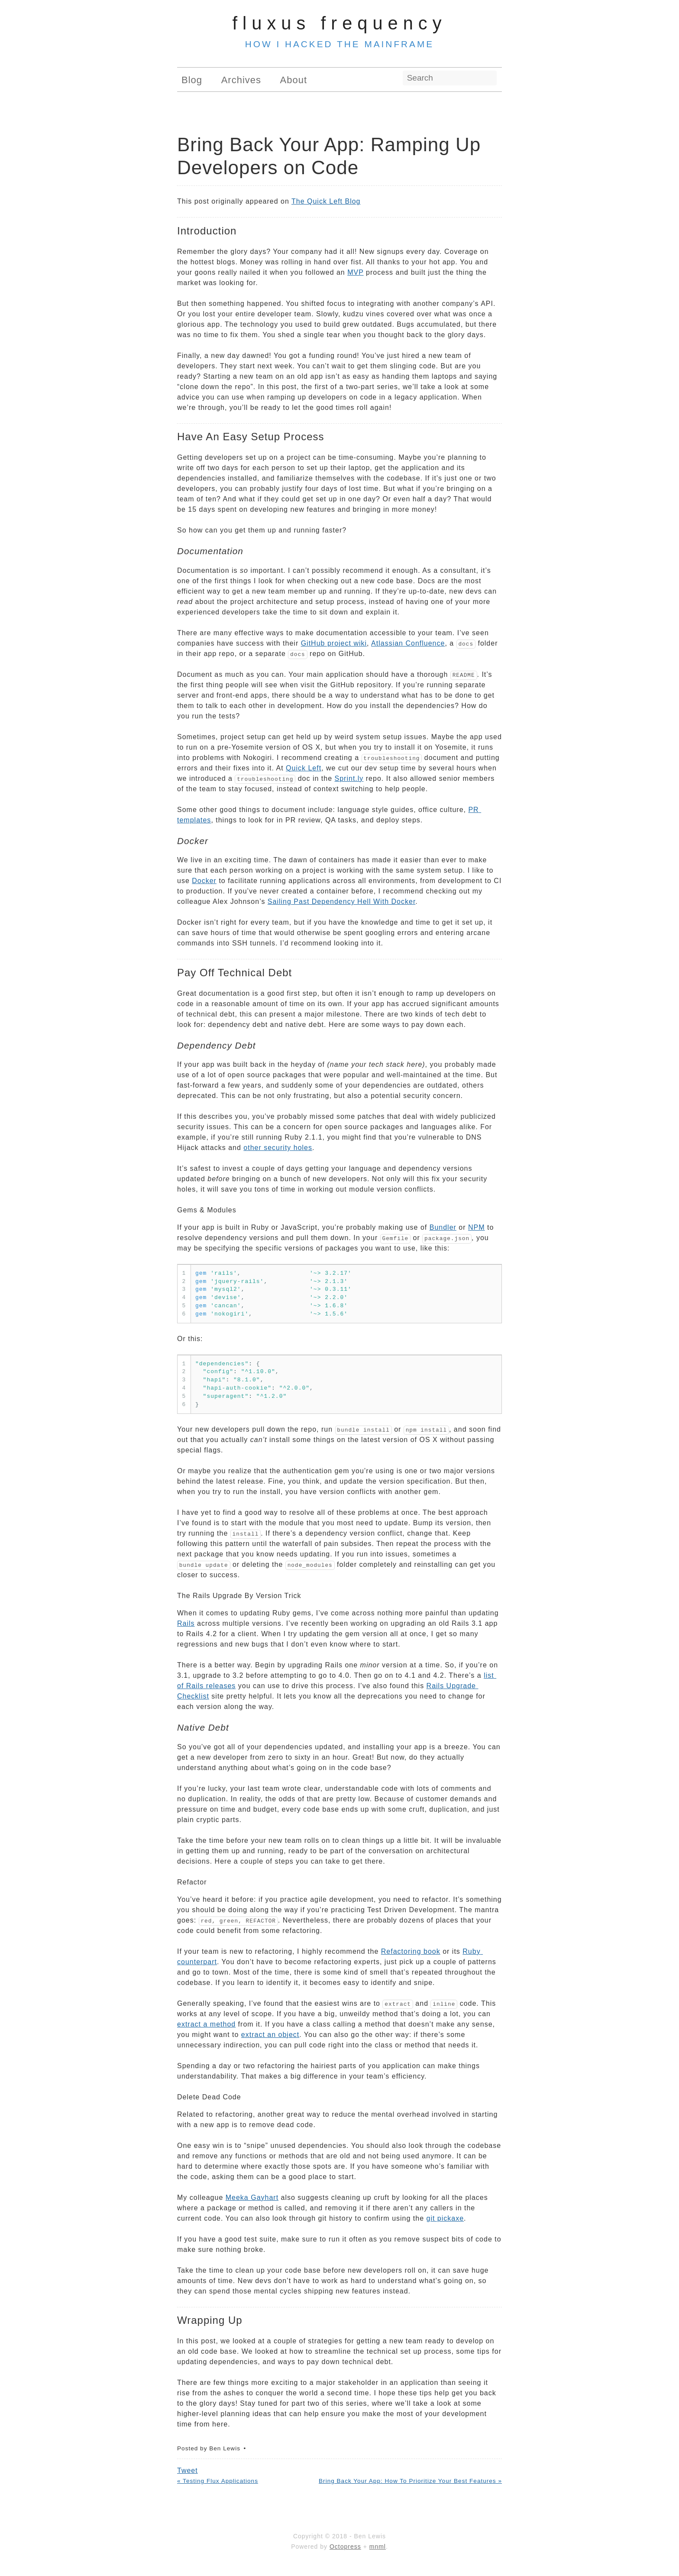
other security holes (277, 1147)
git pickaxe (445, 2218)
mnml (377, 2546)
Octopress (345, 2546)
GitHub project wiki (334, 643)
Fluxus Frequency (340, 23)
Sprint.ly (349, 778)
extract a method (206, 2024)
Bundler (443, 1227)
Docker (204, 880)
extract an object (270, 2034)
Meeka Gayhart (252, 2197)
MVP (355, 272)
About (293, 80)
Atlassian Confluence (408, 643)
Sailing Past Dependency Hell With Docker (341, 901)
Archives (241, 80)
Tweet (187, 2470)
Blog (191, 80)
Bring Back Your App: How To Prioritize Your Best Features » (410, 2481)
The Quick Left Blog (326, 201)
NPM (476, 1227)
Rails (186, 1623)
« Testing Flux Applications (217, 2481)
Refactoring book (410, 1951)
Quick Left (303, 768)
